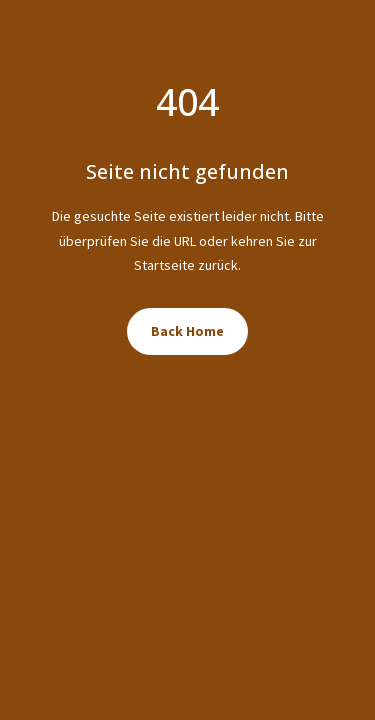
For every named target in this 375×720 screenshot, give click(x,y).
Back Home (187, 331)
